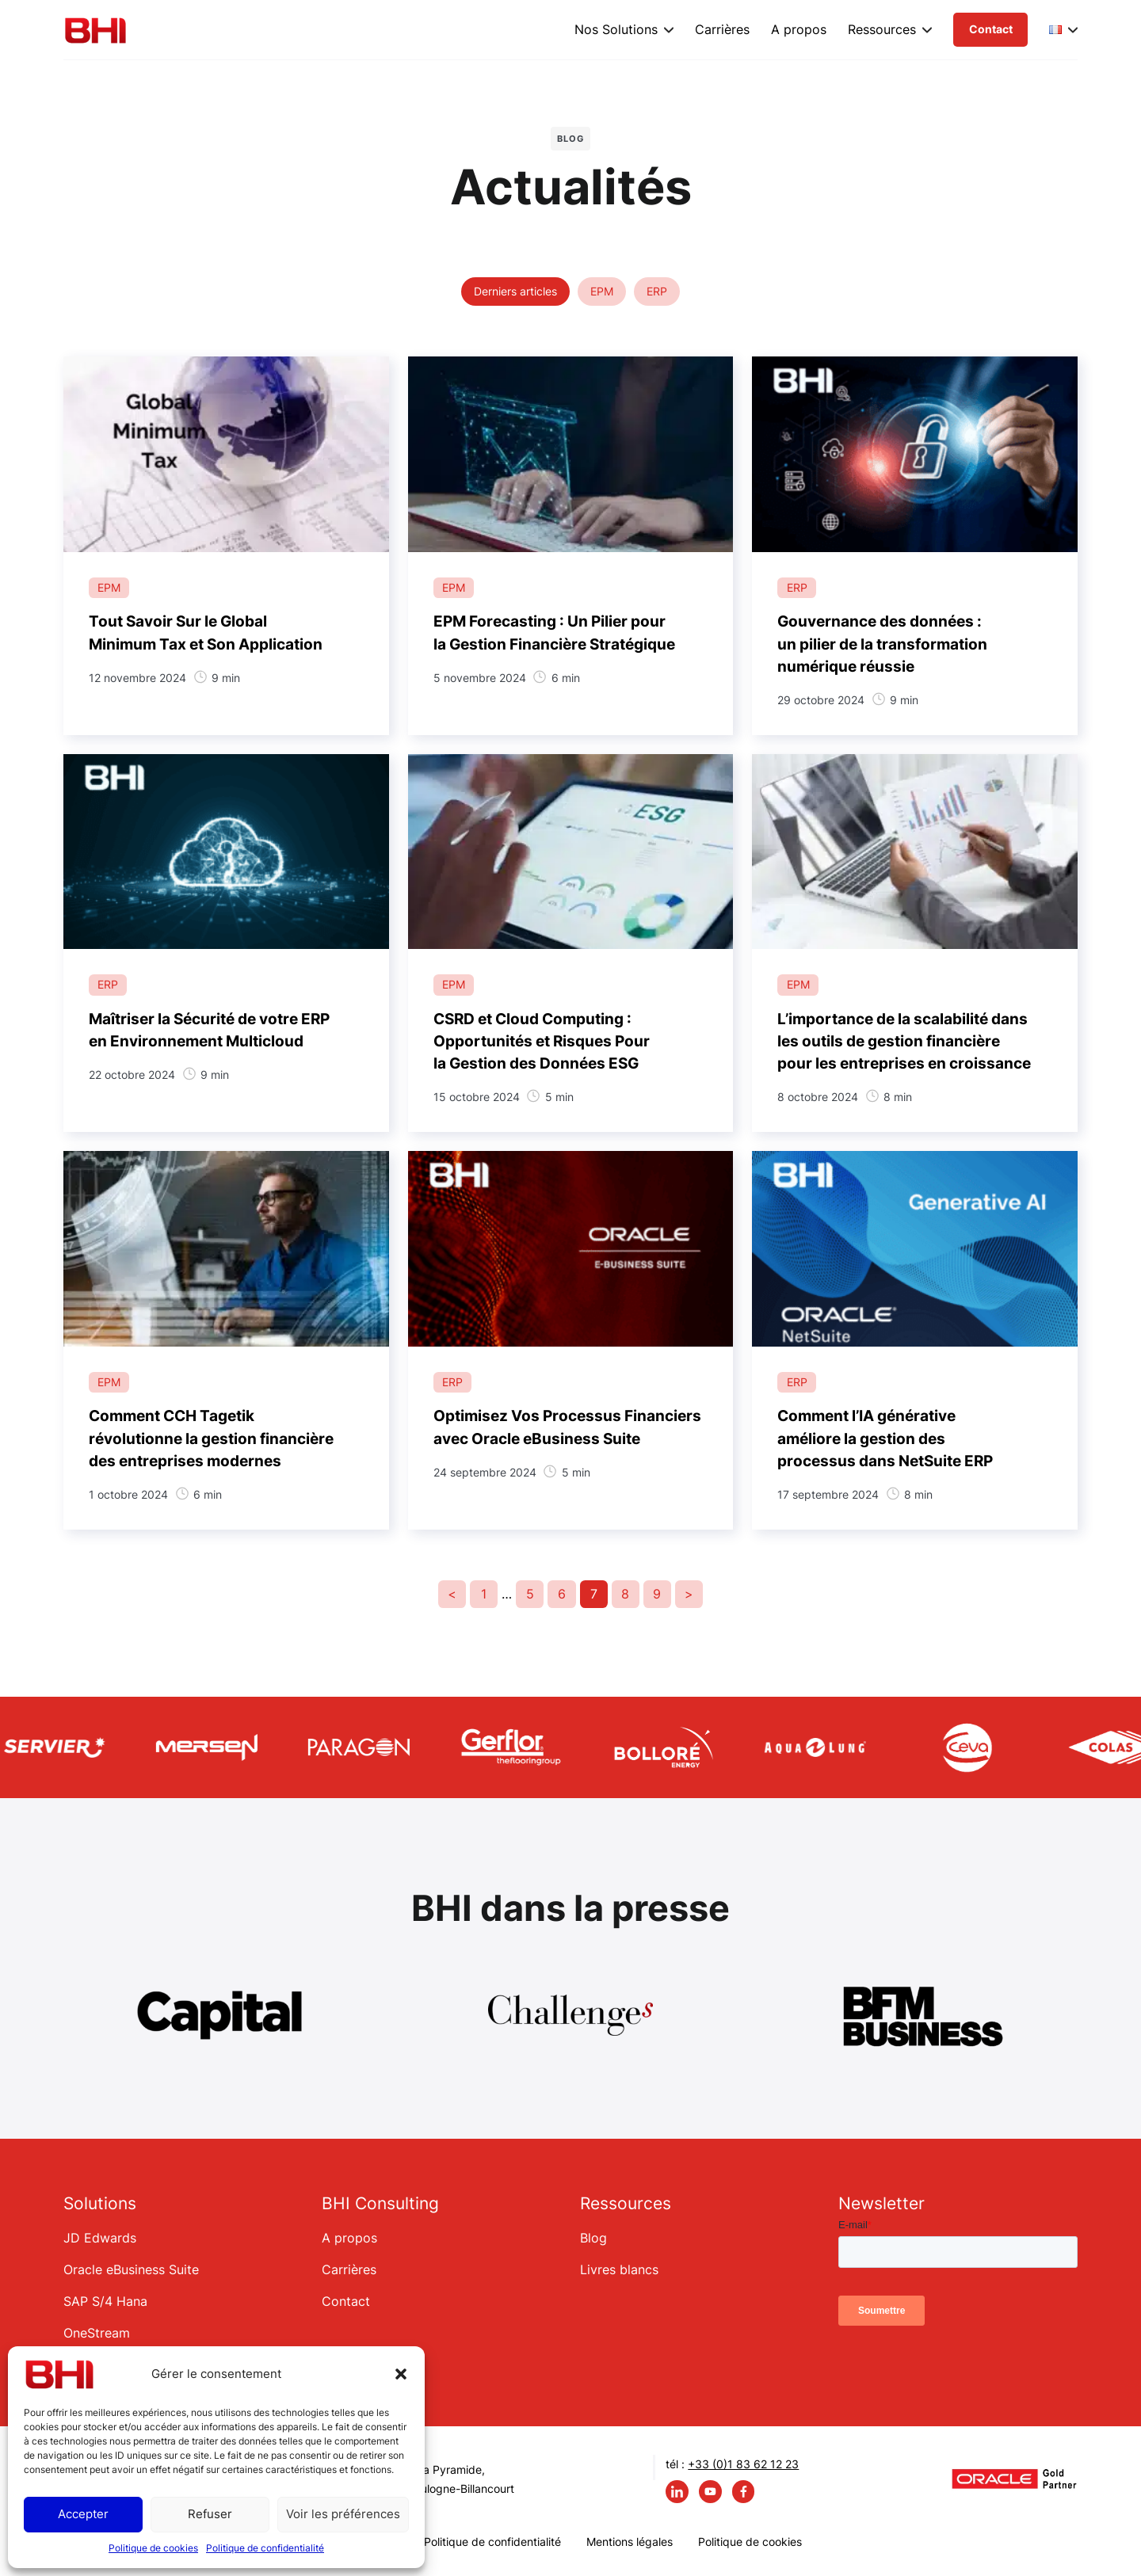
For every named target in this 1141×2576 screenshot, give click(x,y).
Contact (991, 29)
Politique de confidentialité (265, 2548)
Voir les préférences (343, 2513)
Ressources (882, 29)
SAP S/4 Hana (105, 2301)
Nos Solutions (616, 29)
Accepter (83, 2513)
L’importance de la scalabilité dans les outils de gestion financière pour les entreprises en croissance (904, 1041)
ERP (657, 291)
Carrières (722, 29)
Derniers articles (515, 291)
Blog (593, 2238)
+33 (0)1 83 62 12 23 (743, 2464)
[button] (401, 2374)
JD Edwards (99, 2238)
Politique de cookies (153, 2548)
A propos (798, 29)
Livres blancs (619, 2269)
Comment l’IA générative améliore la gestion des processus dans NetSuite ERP (885, 1438)
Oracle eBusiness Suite (131, 2269)
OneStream (96, 2333)
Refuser (210, 2513)
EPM (601, 291)
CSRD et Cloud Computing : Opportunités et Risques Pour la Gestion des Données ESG (541, 1041)
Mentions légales (629, 2541)
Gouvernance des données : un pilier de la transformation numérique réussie (882, 643)
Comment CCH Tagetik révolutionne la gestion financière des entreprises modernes (211, 1438)
